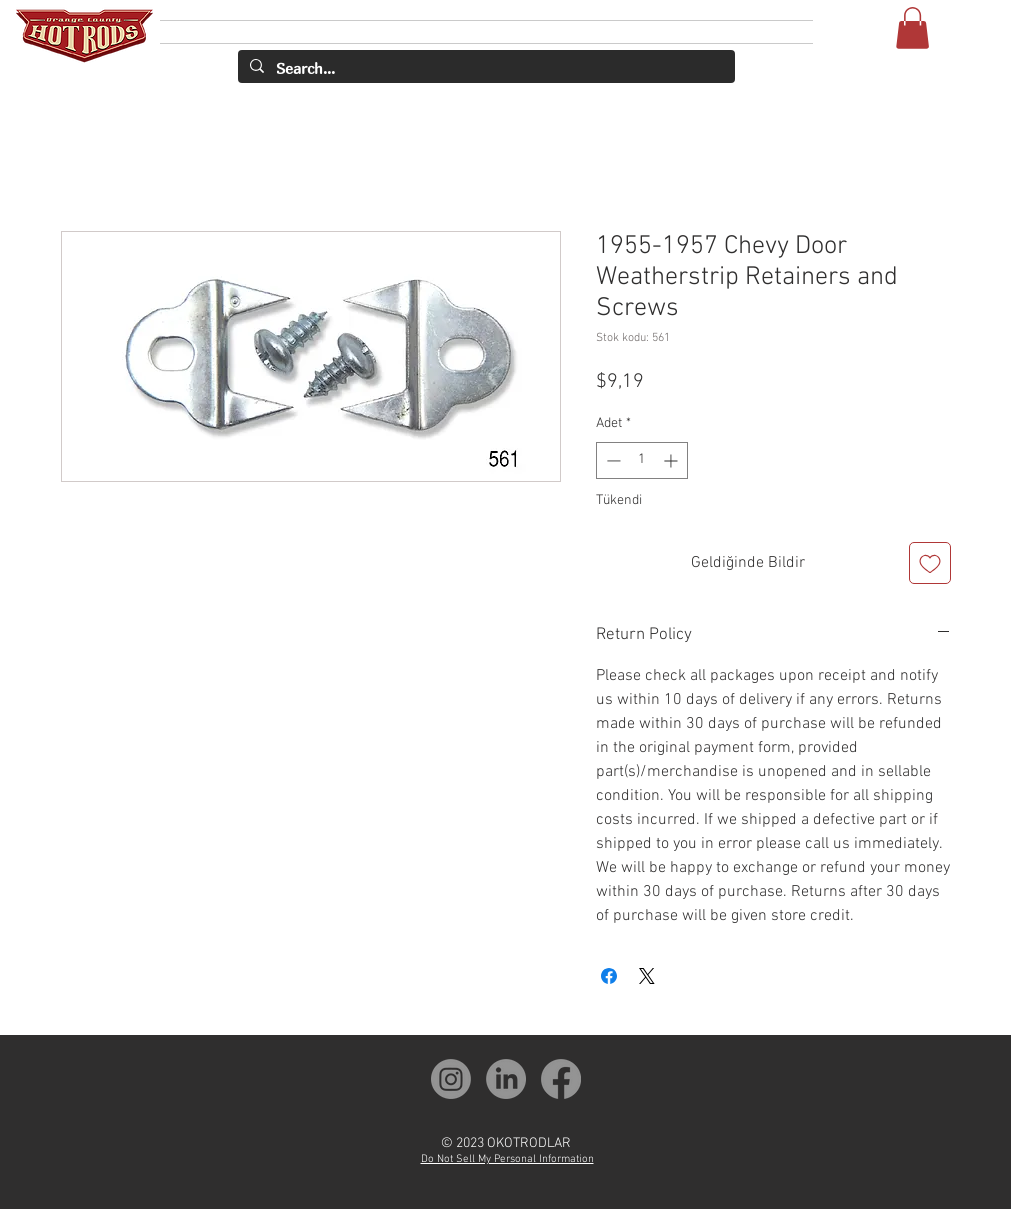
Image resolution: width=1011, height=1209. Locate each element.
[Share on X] (647, 976)
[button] (912, 28)
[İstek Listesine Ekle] (930, 563)
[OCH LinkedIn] (506, 1079)
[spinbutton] (642, 460)
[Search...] (484, 68)
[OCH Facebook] (561, 1079)
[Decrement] (611, 460)
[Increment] (672, 460)
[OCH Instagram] (451, 1079)
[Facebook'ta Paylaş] (609, 976)
